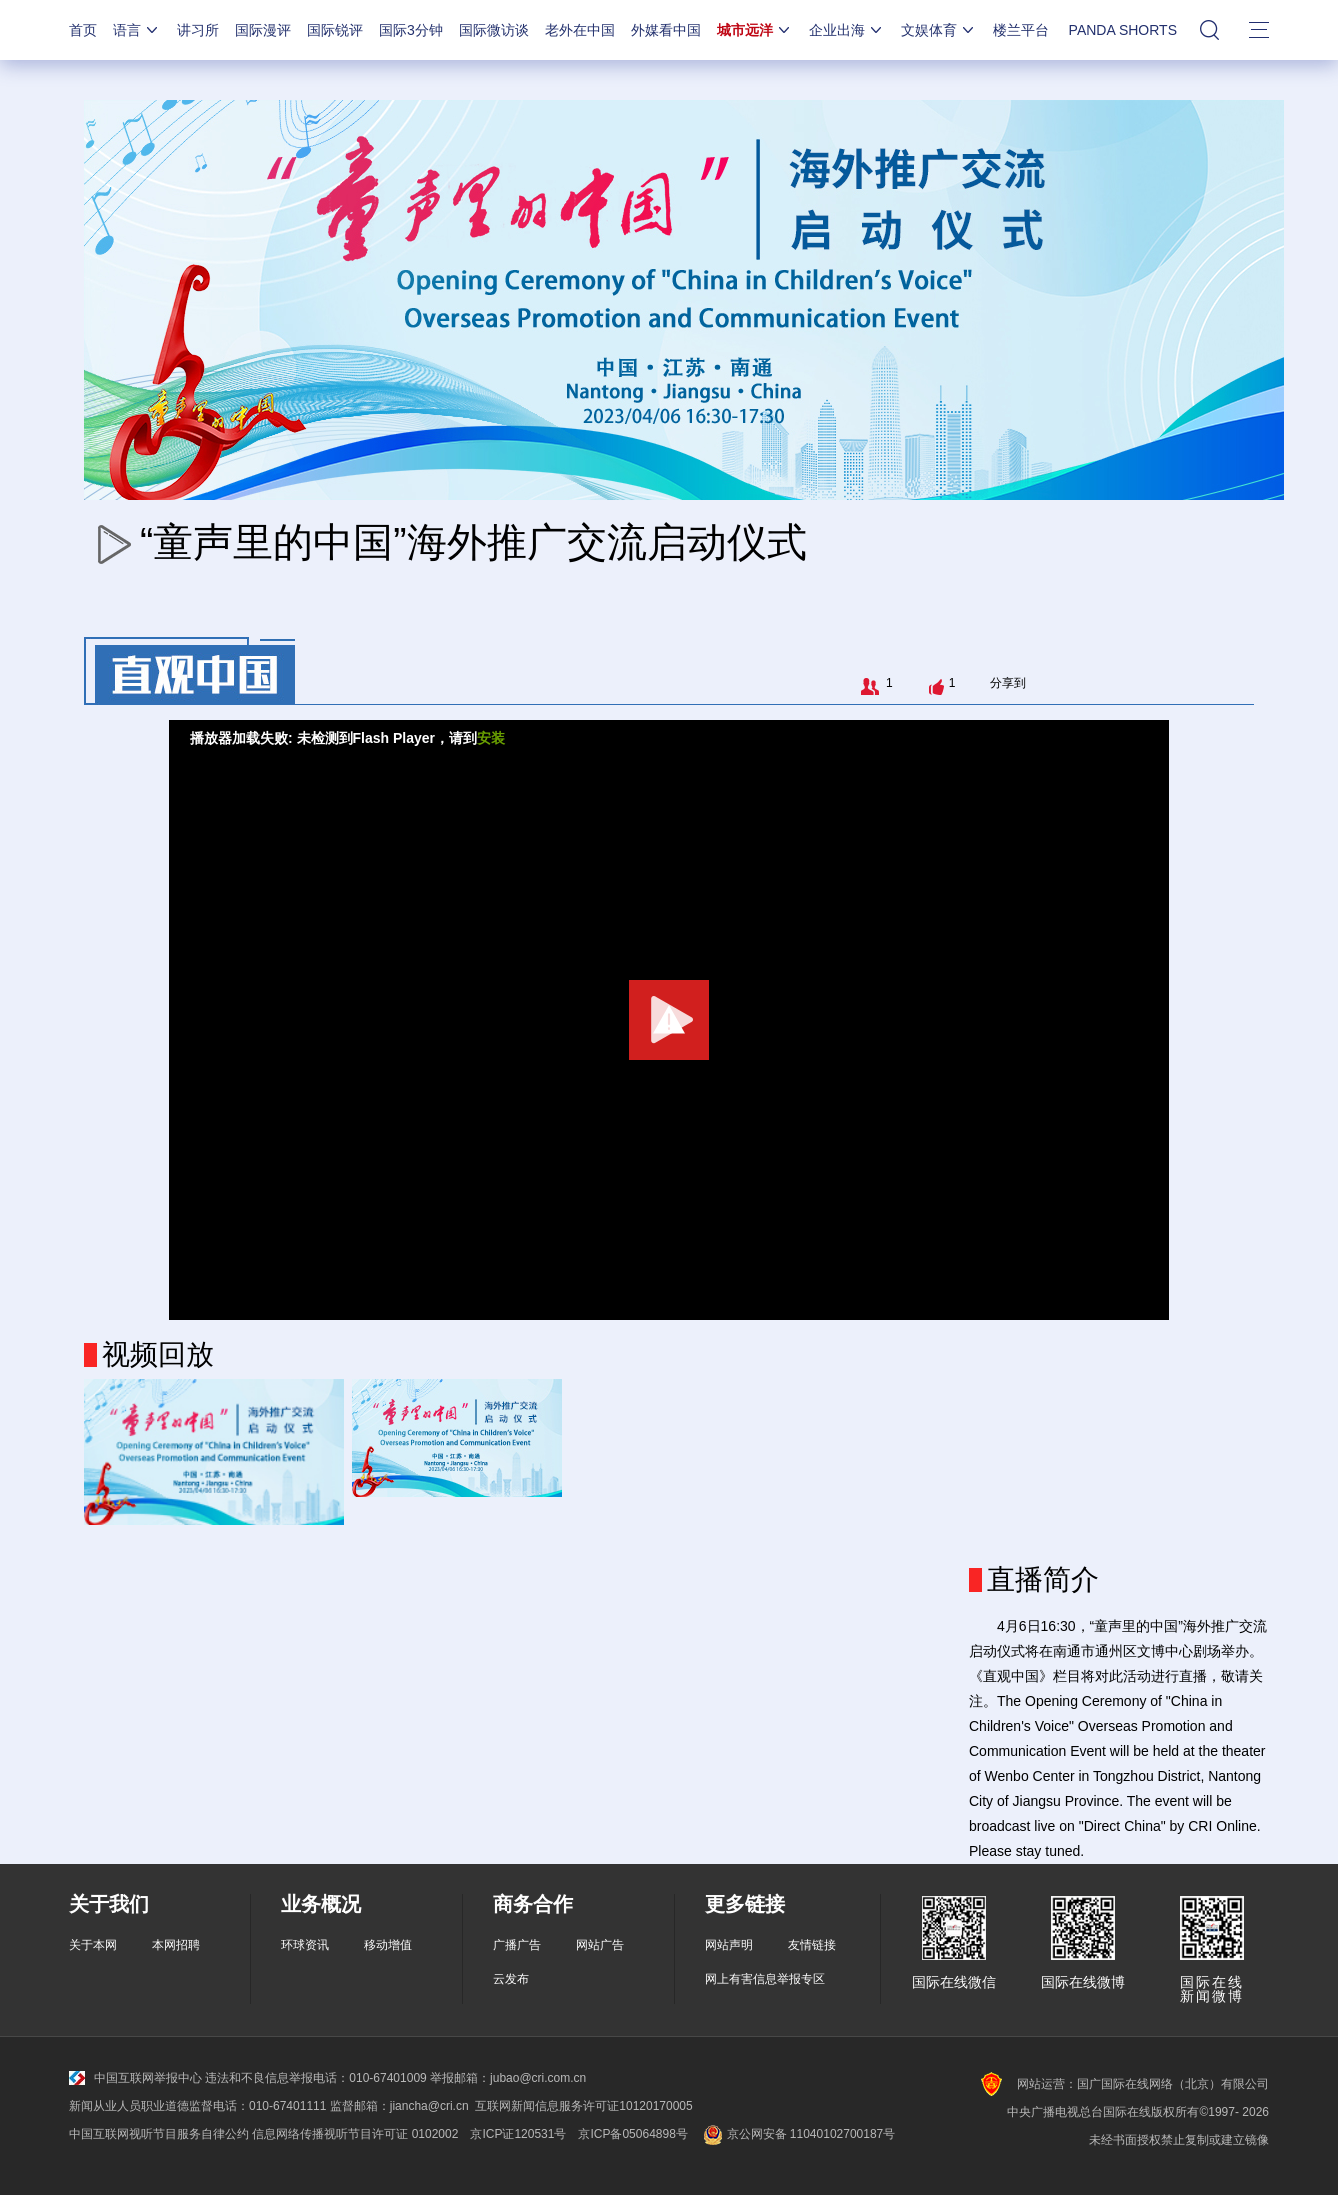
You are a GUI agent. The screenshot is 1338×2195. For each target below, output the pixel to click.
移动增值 (388, 1945)
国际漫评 (263, 30)
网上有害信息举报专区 (765, 1979)
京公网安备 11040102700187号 (797, 2134)
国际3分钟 (411, 30)
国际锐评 (335, 30)
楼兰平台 (1021, 30)
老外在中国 (580, 30)
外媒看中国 (666, 30)
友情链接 (812, 1945)
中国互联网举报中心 (135, 2078)
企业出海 (847, 30)
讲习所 (198, 30)
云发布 (511, 1979)
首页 (83, 30)
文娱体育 (939, 30)
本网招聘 (176, 1945)
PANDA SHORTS (1123, 30)
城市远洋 (755, 30)
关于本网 (93, 1945)
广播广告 (517, 1945)
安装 (491, 738)
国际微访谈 (494, 30)
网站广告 (600, 1945)
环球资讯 (305, 1945)
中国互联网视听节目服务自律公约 (159, 2134)
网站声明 (729, 1945)
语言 (137, 30)
